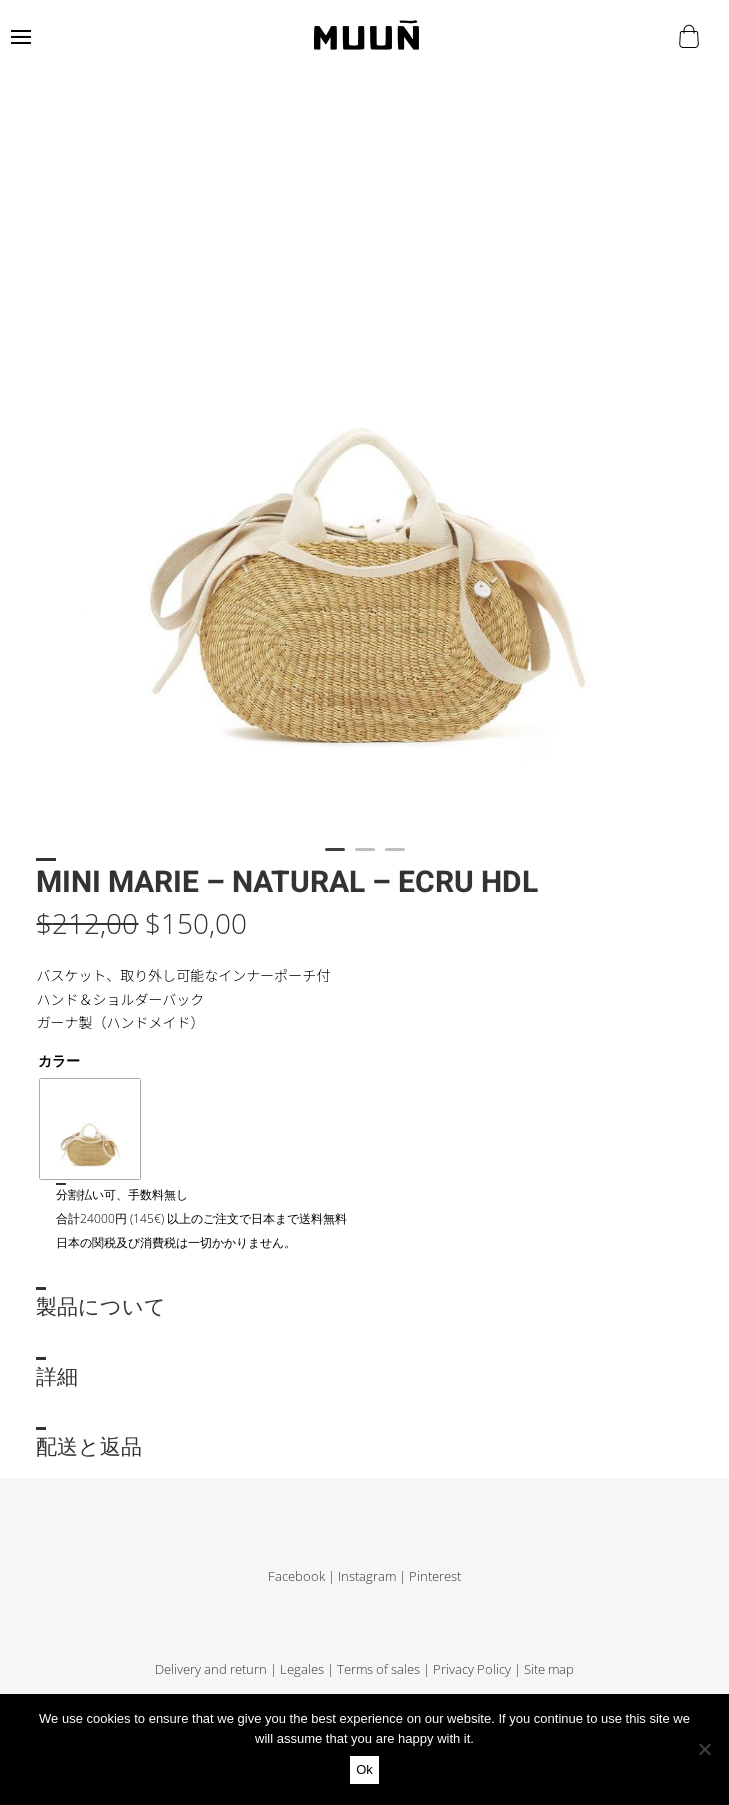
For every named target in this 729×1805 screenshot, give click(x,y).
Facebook (296, 1576)
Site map (549, 1669)
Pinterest (435, 1576)
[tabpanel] (364, 473)
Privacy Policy (472, 1669)
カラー (59, 1060)
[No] (704, 1749)
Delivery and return (211, 1669)
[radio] (90, 1129)
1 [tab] (335, 858)
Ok (364, 1769)
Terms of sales (378, 1669)
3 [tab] (395, 858)
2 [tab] (365, 858)
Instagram (367, 1576)
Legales (302, 1669)
